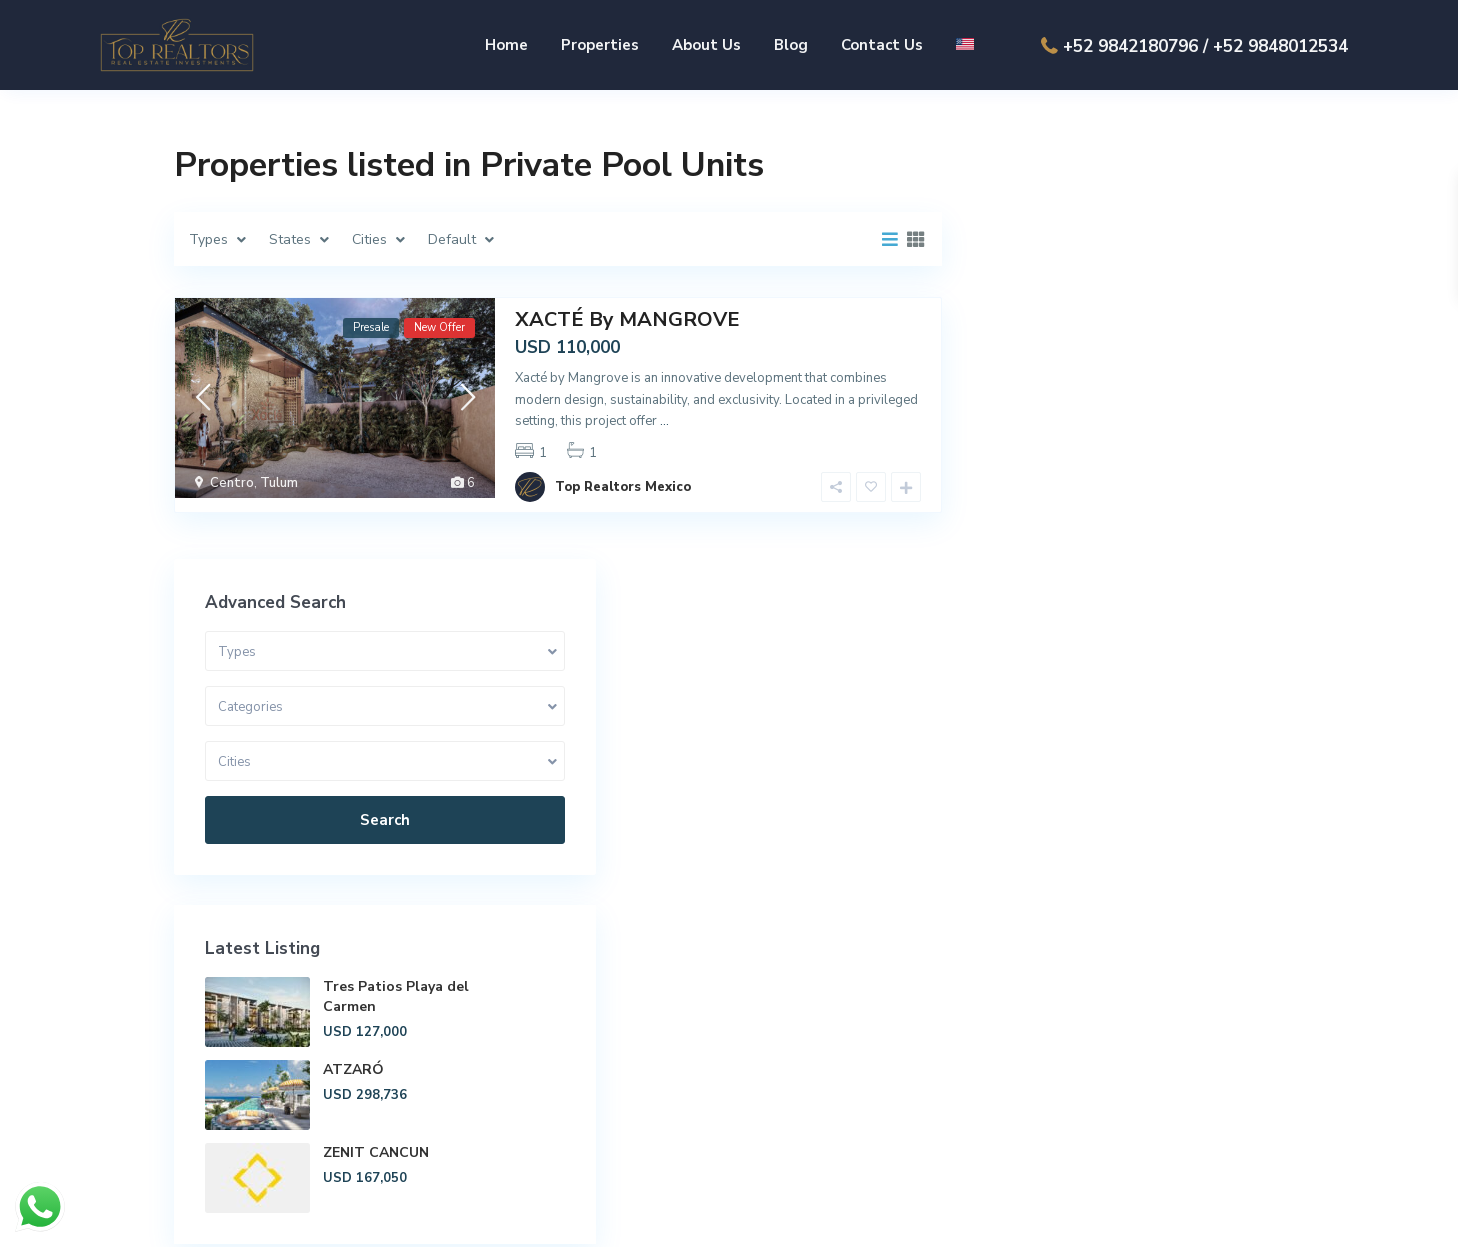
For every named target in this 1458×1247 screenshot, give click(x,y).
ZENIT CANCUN (1169, 716)
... (664, 420)
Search (1128, 384)
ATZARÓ (1146, 633)
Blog (791, 45)
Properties (600, 45)
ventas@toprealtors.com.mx (1146, 1111)
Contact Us (882, 45)
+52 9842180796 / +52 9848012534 (1205, 46)
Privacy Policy (1240, 1216)
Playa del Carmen (797, 1030)
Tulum (279, 482)
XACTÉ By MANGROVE (627, 318)
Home (506, 45)
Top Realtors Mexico (623, 472)
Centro (232, 482)
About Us (706, 45)
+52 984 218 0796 (1113, 1051)
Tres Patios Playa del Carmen (1176, 560)
